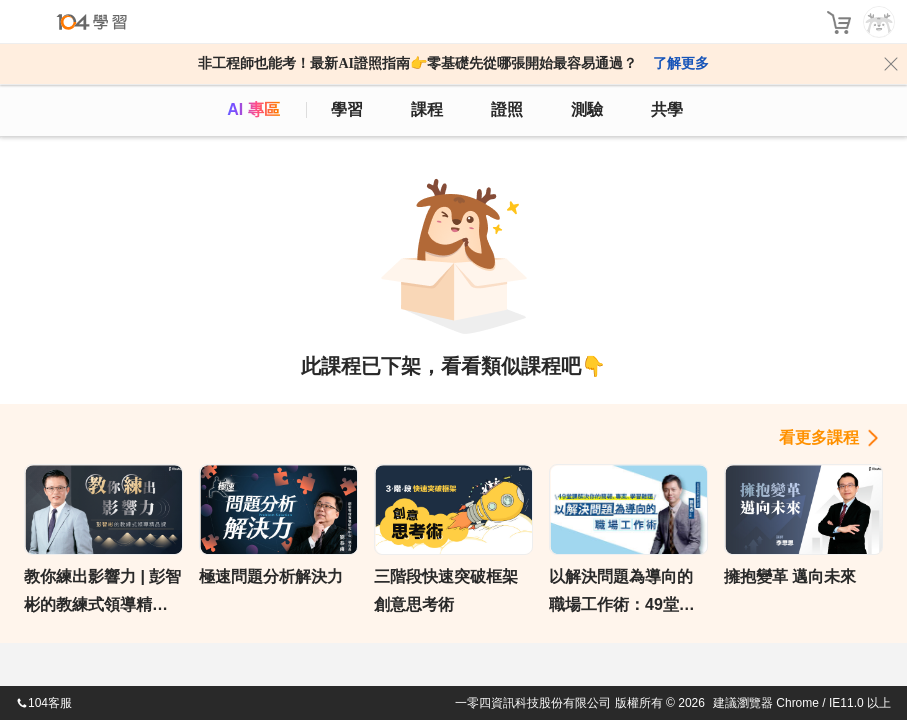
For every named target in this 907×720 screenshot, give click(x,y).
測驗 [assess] (587, 109)
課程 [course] (427, 109)
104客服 (44, 703)
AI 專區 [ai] (253, 109)
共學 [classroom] (667, 109)
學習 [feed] (347, 109)
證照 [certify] (507, 109)
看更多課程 (819, 437)
